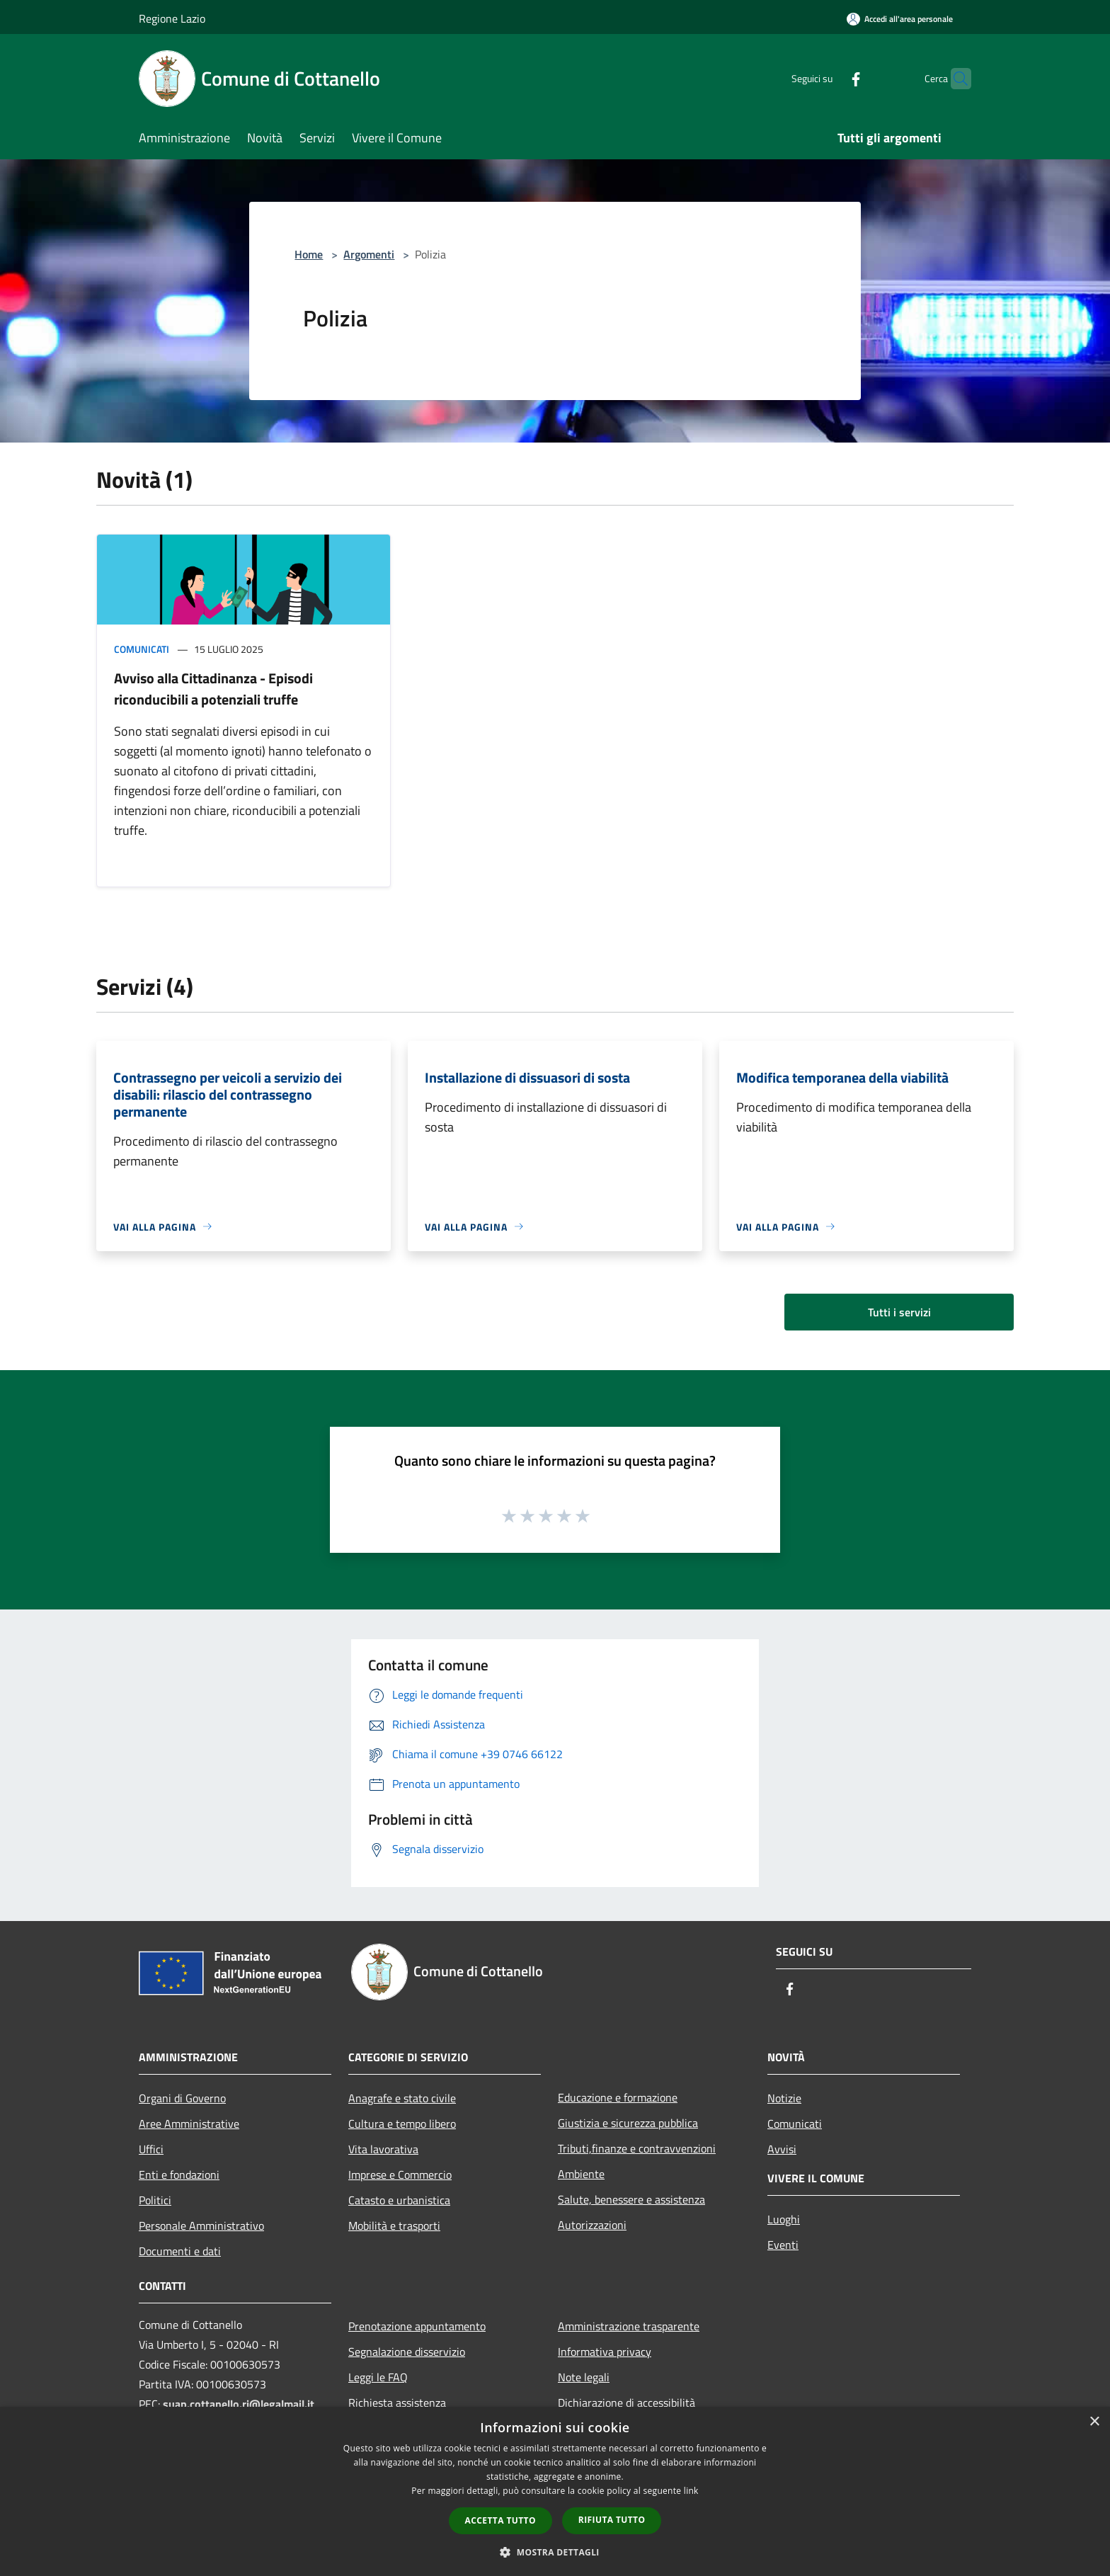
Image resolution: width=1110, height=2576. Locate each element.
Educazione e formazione (617, 2097)
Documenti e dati (180, 2250)
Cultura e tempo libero (402, 2123)
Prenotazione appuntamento (417, 2326)
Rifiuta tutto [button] (612, 2520)
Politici (155, 2200)
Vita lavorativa (383, 2149)
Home (308, 254)
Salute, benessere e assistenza (631, 2199)
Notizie (784, 2098)
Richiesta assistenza (397, 2402)
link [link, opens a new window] (691, 2491)
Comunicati (141, 649)
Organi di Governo (182, 2098)
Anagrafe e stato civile (402, 2098)
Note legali (584, 2377)
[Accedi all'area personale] (899, 18)
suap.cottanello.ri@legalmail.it (240, 2403)
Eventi (783, 2244)
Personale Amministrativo (201, 2225)
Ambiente (581, 2173)
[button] (555, 2552)
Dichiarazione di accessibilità (626, 2402)
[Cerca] (954, 79)
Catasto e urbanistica (399, 2200)
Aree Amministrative (189, 2123)
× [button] (1094, 2422)
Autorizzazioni (592, 2224)
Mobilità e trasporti (394, 2225)
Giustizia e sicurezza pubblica (628, 2122)
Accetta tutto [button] (500, 2520)
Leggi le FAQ (378, 2377)
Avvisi (781, 2149)
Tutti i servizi (899, 1312)
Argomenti (368, 254)
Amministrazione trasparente (628, 2326)
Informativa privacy (604, 2351)
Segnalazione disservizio (406, 2351)
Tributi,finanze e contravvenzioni (637, 2148)
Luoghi (783, 2219)
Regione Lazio (172, 18)
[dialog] (555, 2491)
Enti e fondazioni (179, 2174)
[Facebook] (828, 78)
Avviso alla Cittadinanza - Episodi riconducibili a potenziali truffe (213, 688)
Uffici (151, 2149)
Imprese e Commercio (400, 2174)
